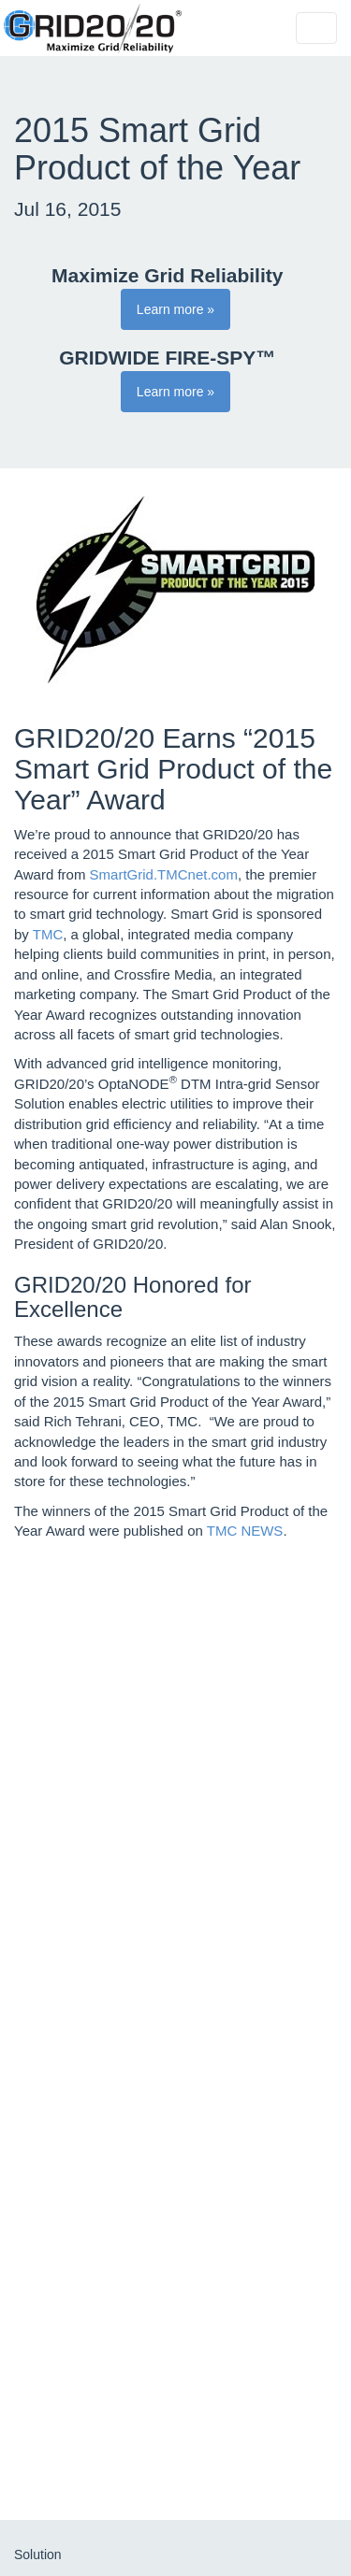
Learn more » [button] (175, 309)
